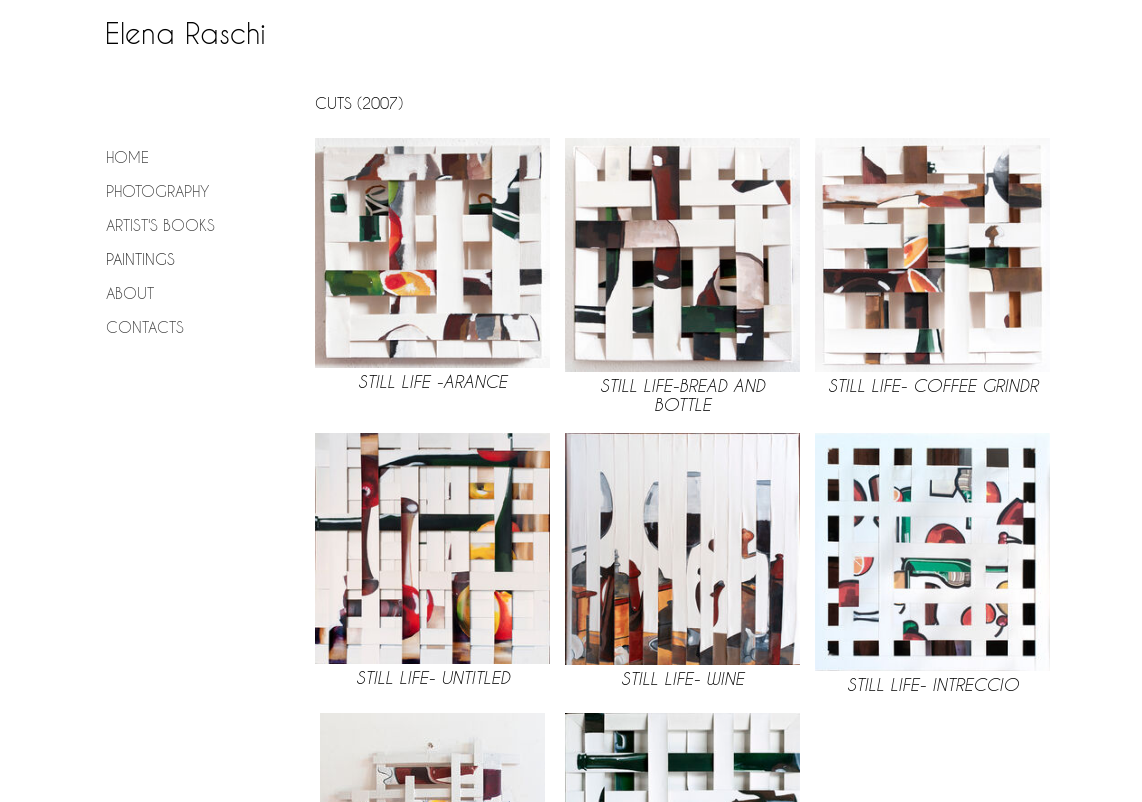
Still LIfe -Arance (432, 381)
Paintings (140, 259)
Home (127, 157)
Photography (157, 191)
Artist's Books (160, 225)
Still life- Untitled (433, 677)
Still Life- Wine (682, 678)
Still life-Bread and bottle (682, 395)
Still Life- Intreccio (933, 684)
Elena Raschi (185, 33)
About (130, 293)
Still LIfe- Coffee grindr (933, 385)
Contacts (145, 327)
